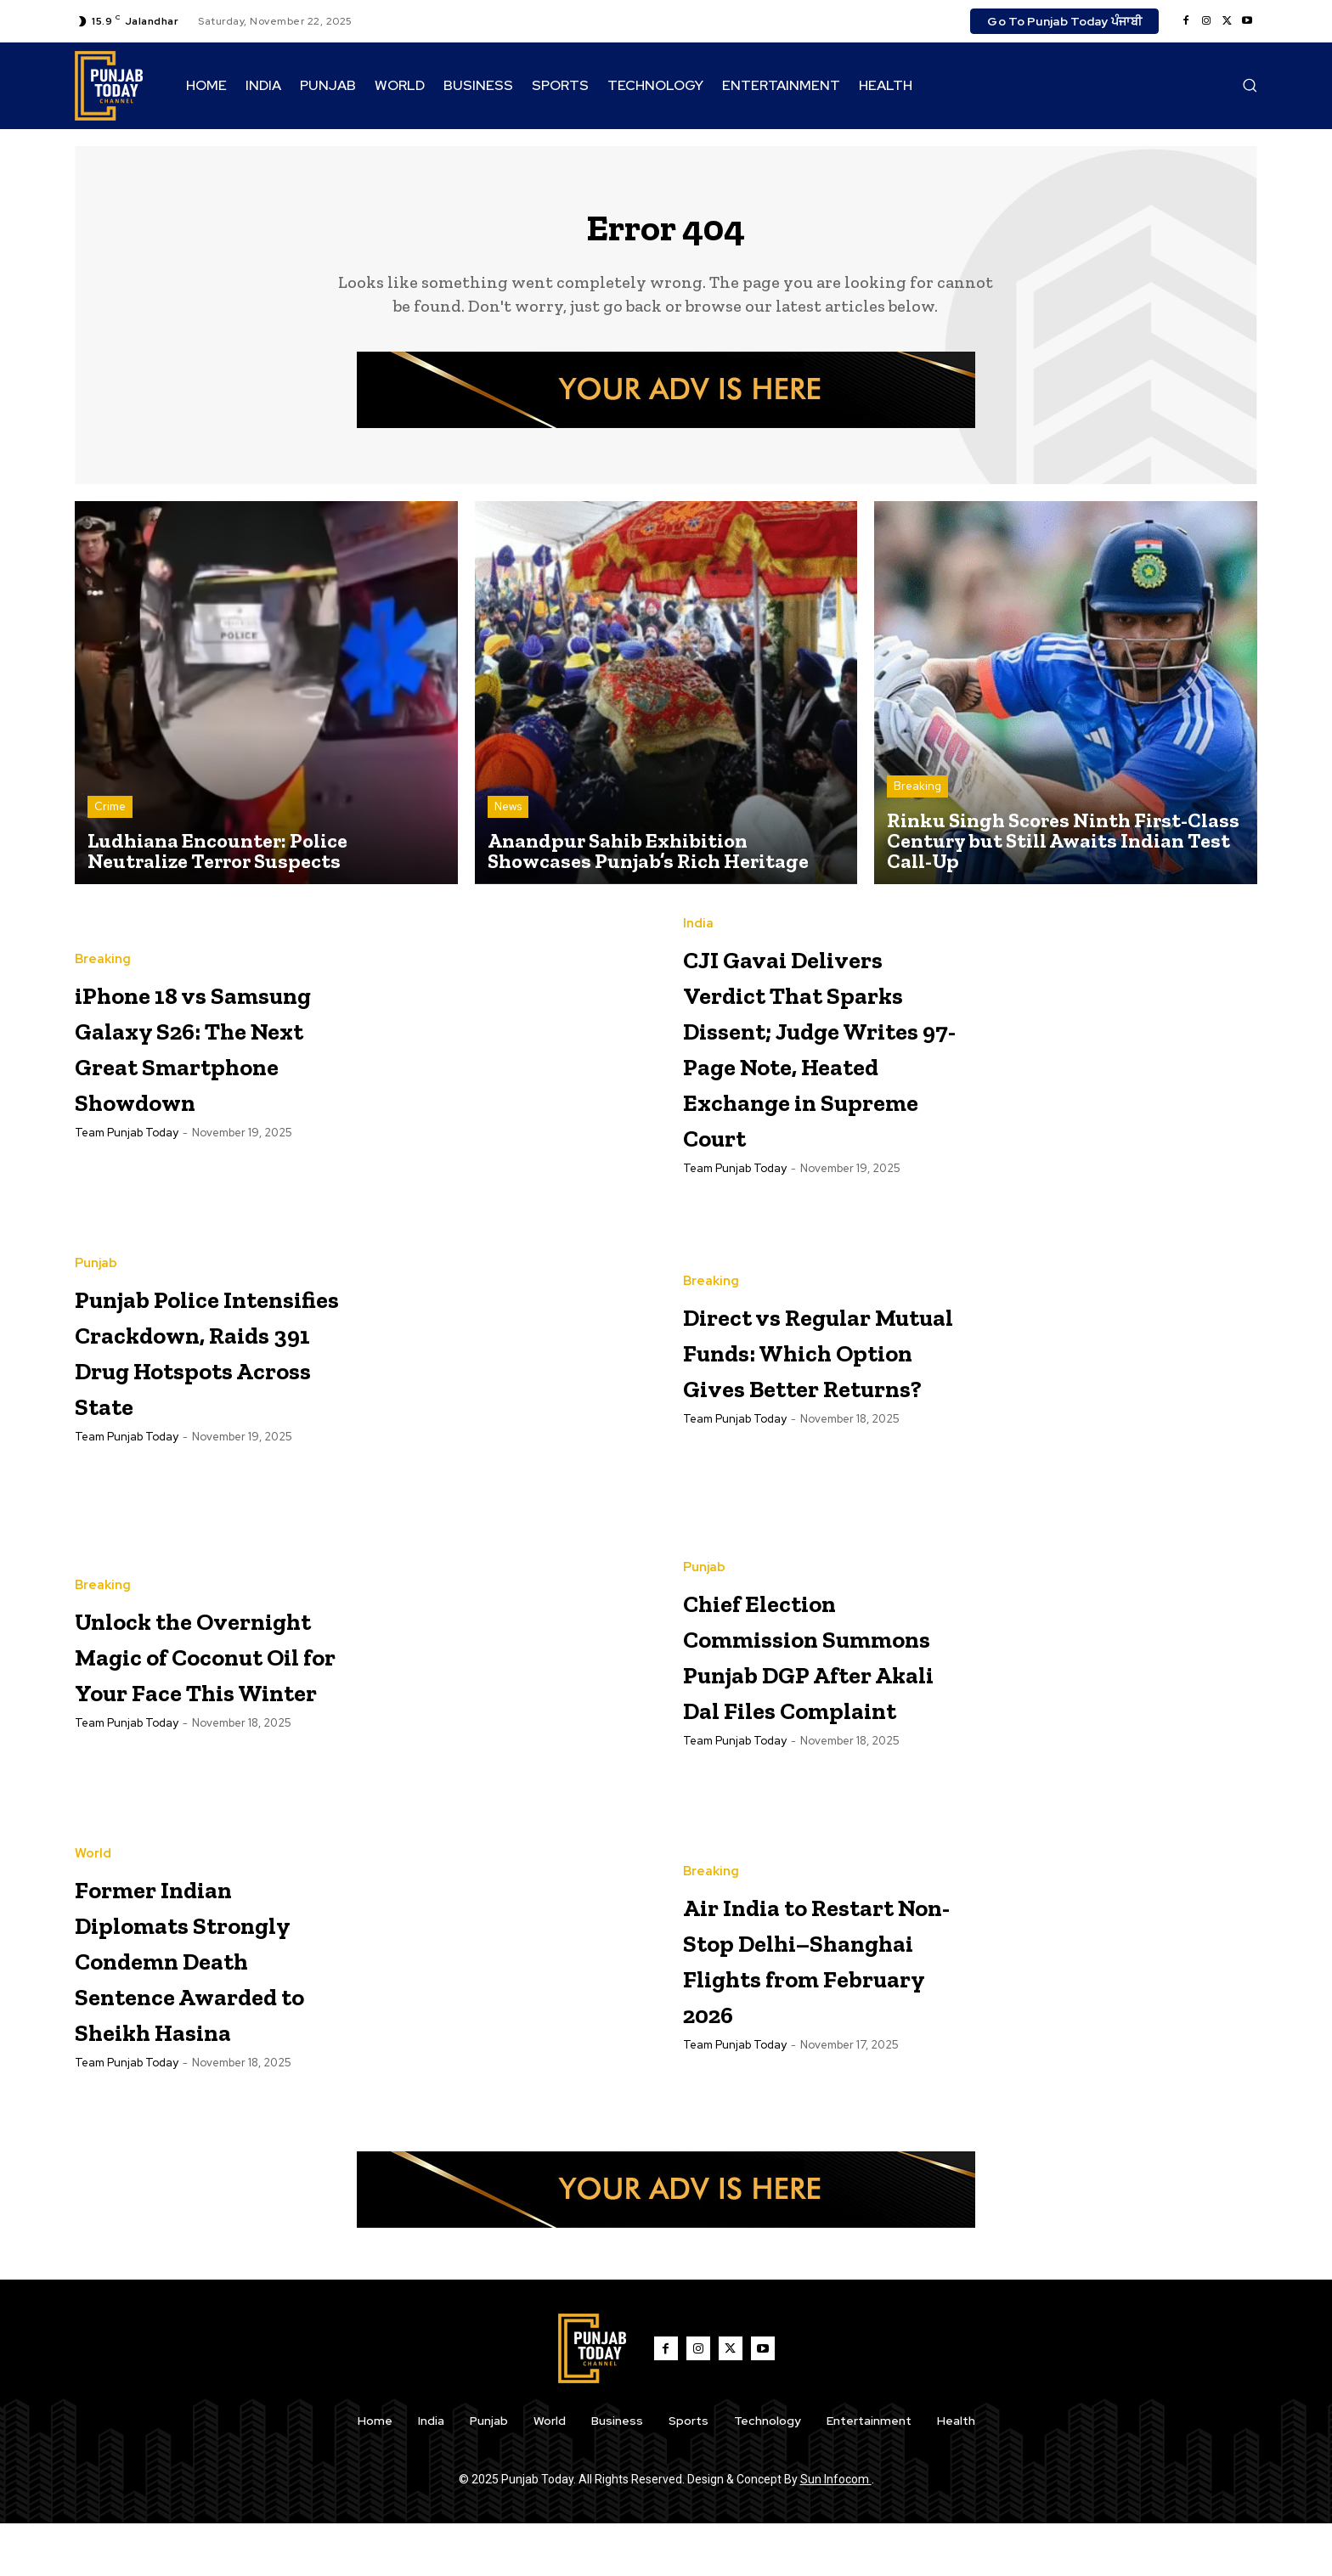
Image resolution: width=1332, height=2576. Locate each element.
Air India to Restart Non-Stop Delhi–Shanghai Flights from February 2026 (818, 2006)
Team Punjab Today (126, 1178)
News (508, 816)
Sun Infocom (836, 2532)
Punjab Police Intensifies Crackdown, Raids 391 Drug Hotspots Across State (205, 1398)
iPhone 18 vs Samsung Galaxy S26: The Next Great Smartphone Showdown (207, 1055)
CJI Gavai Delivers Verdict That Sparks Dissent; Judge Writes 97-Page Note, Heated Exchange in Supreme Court (810, 1074)
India (698, 917)
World (93, 1869)
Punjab (96, 1277)
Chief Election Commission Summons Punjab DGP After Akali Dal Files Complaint (808, 1702)
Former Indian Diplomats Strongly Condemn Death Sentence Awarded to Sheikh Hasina (203, 2008)
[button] (1249, 85)
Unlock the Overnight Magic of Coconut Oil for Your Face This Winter (209, 1702)
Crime (110, 816)
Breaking (917, 796)
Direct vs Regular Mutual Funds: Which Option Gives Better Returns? (819, 1398)
